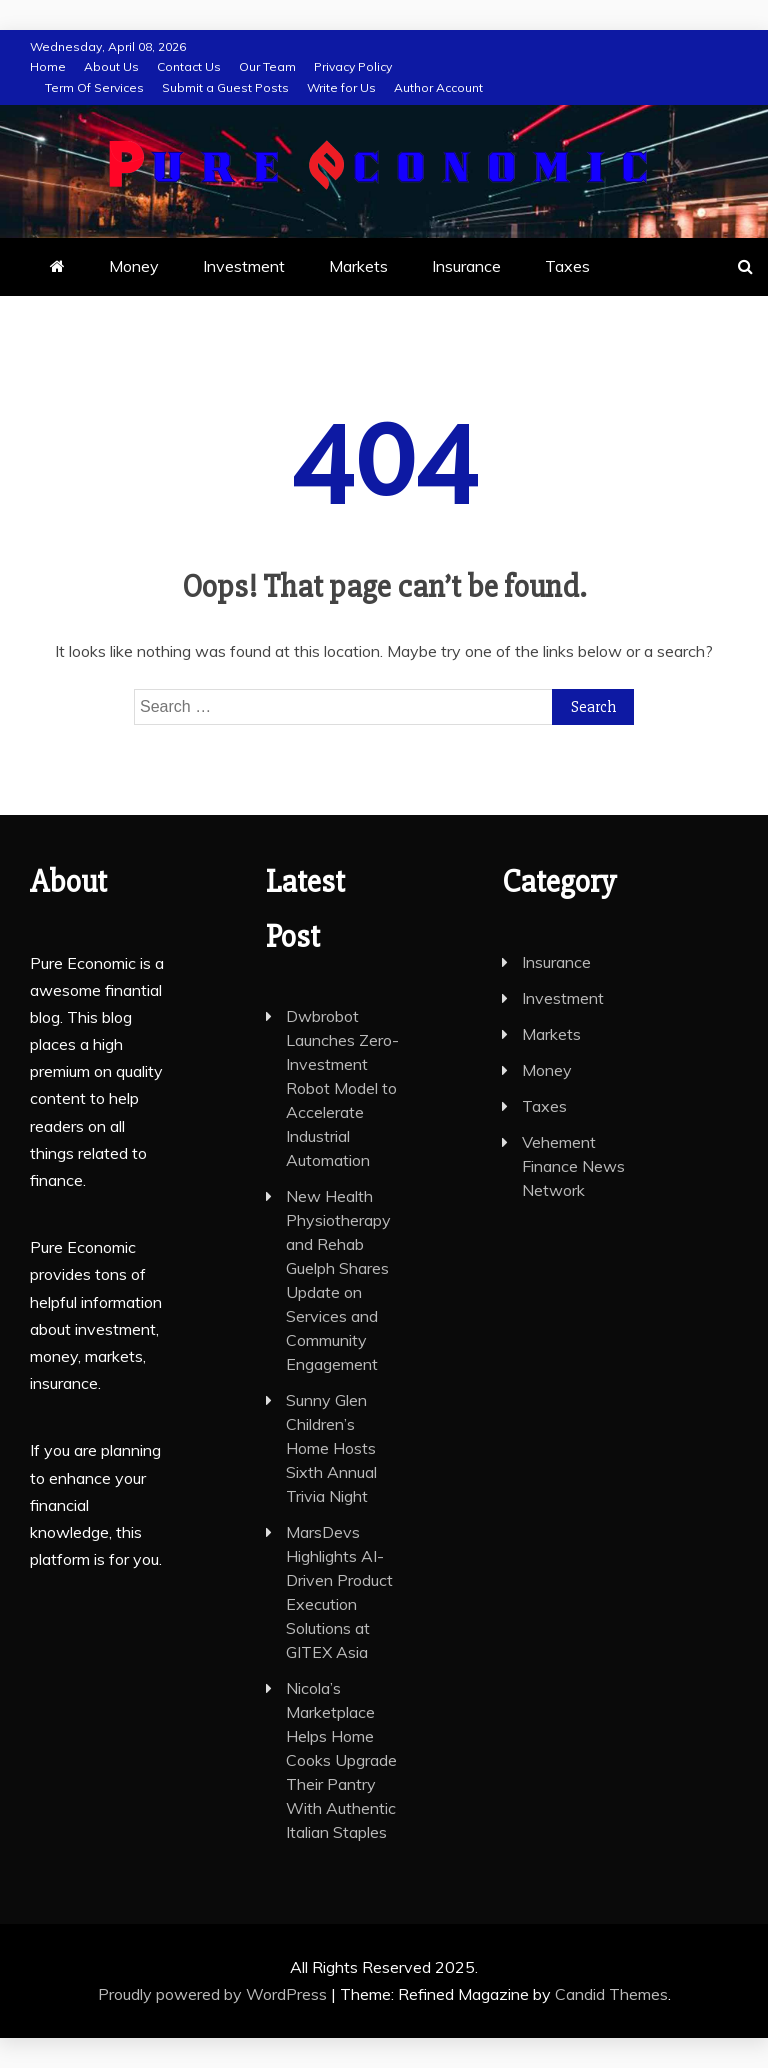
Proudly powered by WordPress (214, 1994)
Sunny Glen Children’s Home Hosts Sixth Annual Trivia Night (331, 1448)
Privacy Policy (353, 66)
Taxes (567, 266)
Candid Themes (611, 1994)
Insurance (466, 266)
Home (48, 66)
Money (134, 266)
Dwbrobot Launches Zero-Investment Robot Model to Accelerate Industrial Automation (342, 1088)
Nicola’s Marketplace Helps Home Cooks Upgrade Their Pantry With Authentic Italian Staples (341, 1760)
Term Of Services (94, 87)
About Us (111, 66)
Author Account (438, 87)
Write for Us (341, 87)
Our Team (267, 66)
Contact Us (189, 66)
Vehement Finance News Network (573, 1166)
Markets (358, 266)
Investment (244, 266)
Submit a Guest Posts (225, 87)
